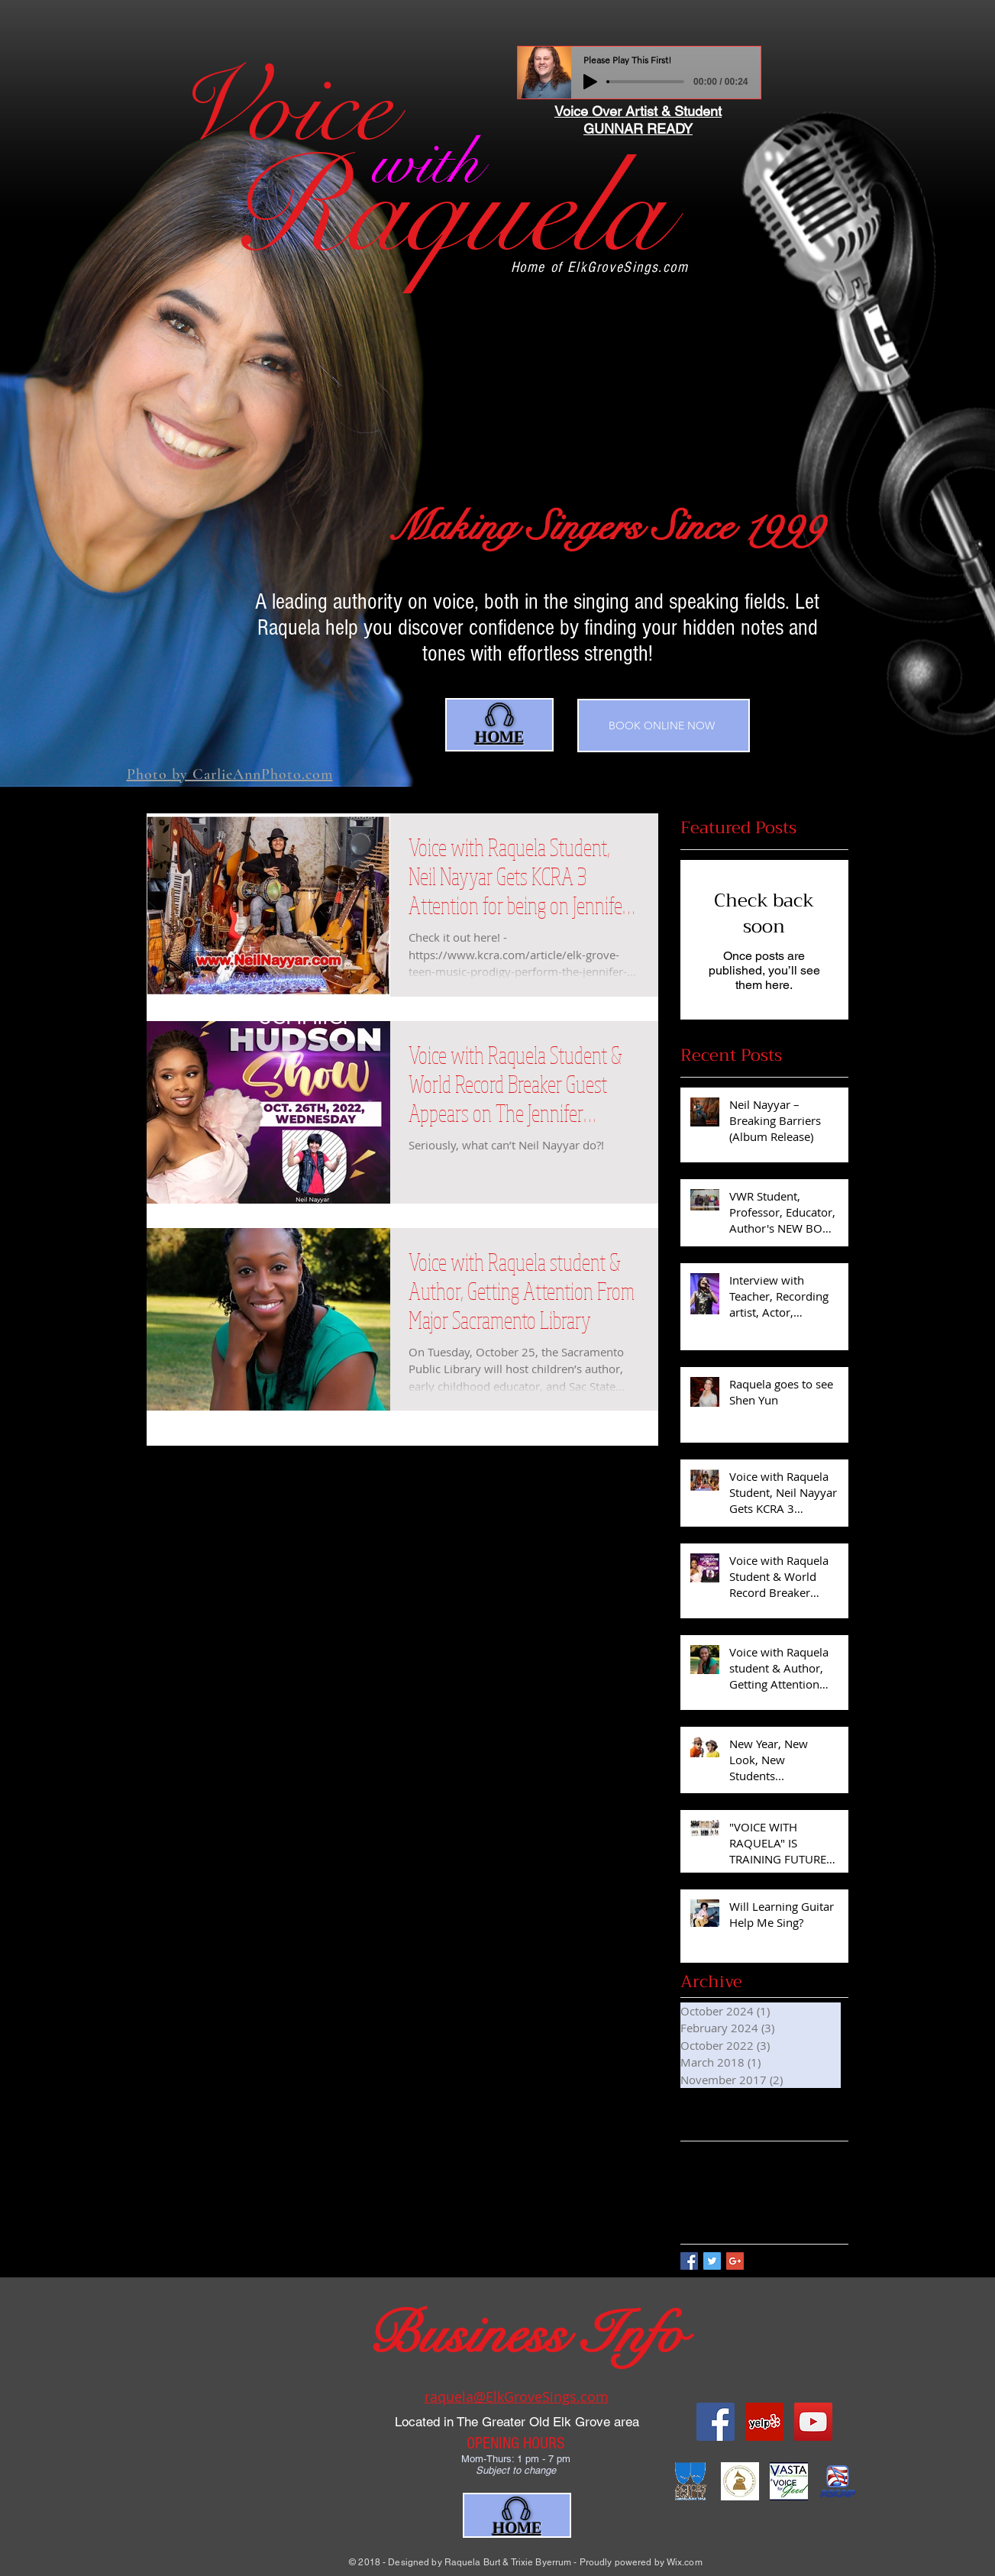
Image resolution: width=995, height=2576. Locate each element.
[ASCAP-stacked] (838, 2481)
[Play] (590, 81)
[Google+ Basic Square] (735, 2261)
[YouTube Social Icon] (813, 2422)
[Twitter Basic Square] (712, 2261)
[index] (789, 2481)
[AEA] (691, 2481)
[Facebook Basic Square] (689, 2261)
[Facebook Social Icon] (715, 2422)
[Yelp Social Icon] (764, 2422)
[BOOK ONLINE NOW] (663, 725)
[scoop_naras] (740, 2481)
